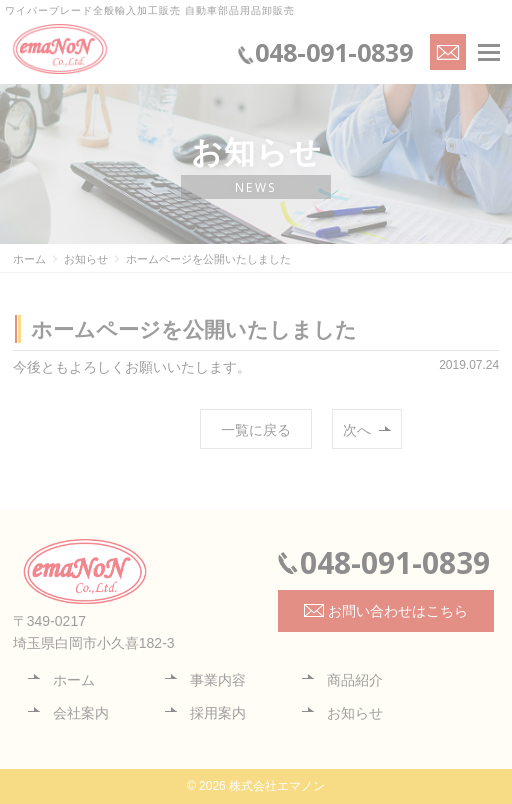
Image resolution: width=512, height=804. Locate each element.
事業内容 (218, 680)
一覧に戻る (256, 430)
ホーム (74, 680)
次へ (357, 430)
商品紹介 (355, 680)
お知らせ (355, 713)
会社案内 (81, 713)
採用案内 (218, 713)
